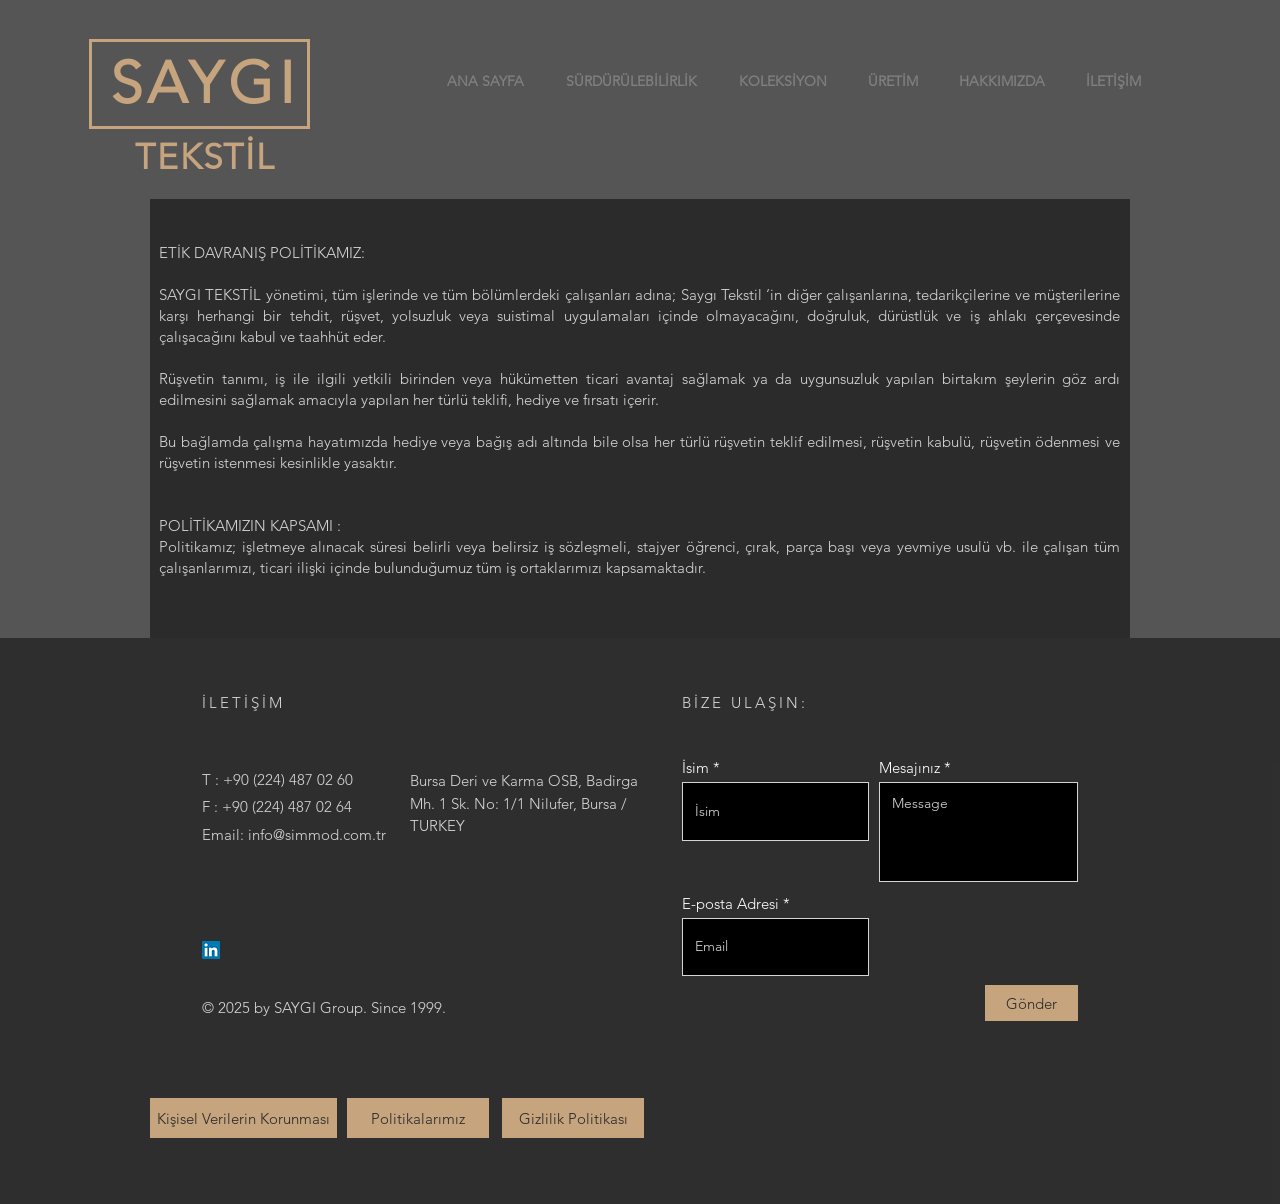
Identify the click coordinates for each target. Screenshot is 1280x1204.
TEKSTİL (200, 156)
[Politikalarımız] (418, 1118)
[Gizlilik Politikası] (573, 1118)
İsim (695, 767)
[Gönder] (1031, 1003)
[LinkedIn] (211, 950)
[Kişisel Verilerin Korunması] (243, 1118)
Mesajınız (909, 767)
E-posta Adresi (730, 903)
